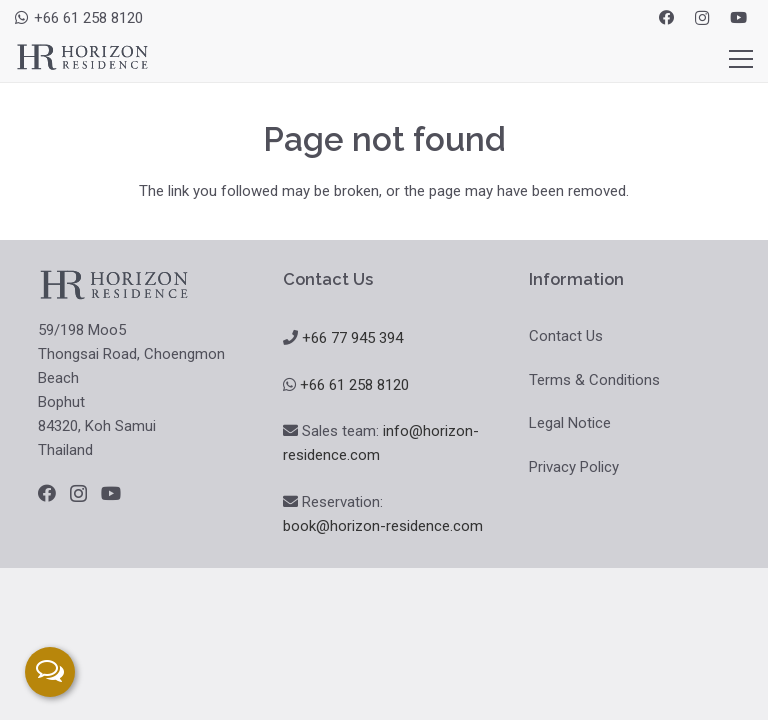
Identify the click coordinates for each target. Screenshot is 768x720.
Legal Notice (570, 423)
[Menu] (741, 59)
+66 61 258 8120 (354, 385)
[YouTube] (738, 18)
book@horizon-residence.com (383, 526)
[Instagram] (702, 18)
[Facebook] (666, 18)
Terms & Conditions (594, 380)
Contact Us (566, 336)
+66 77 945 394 (352, 338)
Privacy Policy (574, 467)
